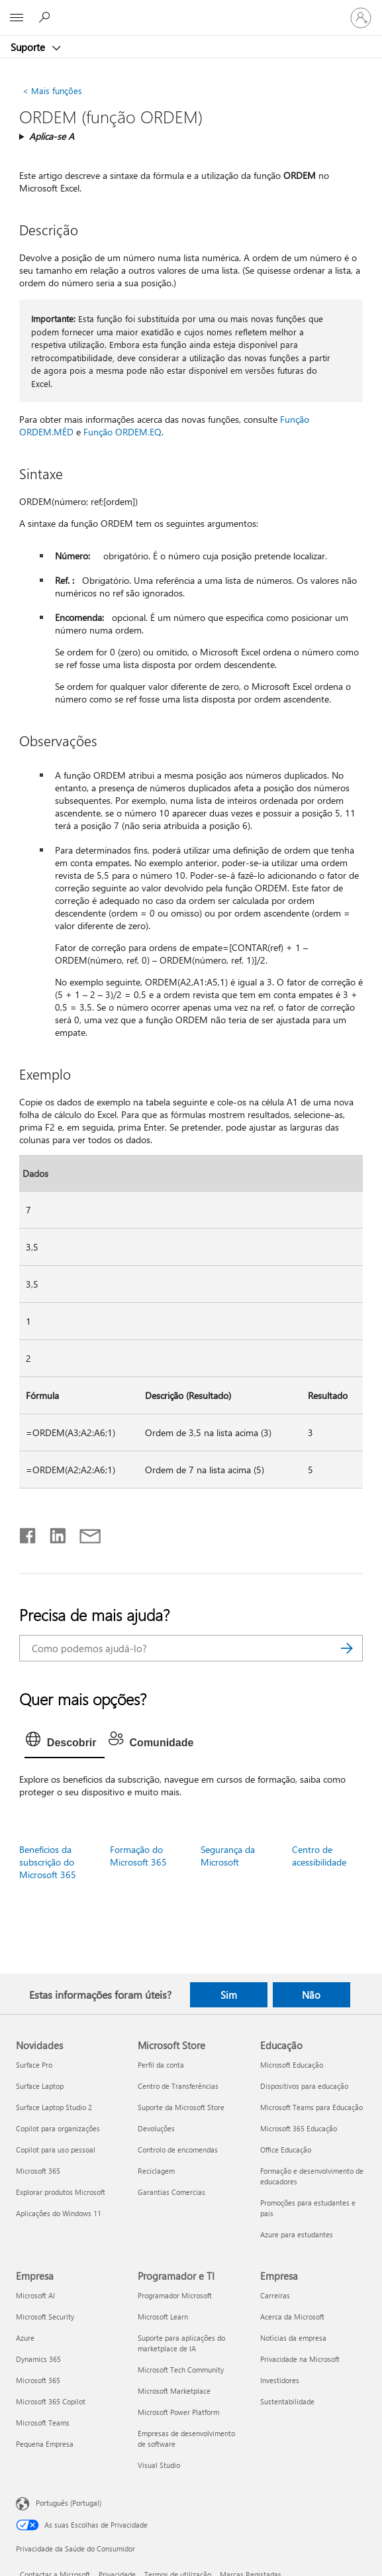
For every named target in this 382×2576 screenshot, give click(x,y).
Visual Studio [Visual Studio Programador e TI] (159, 2465)
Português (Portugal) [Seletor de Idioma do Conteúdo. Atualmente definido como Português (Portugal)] (68, 2503)
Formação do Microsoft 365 (138, 1855)
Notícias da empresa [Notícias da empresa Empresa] (293, 2338)
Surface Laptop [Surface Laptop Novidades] (40, 2086)
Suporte (29, 47)
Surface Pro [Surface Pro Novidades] (34, 2065)
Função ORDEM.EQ (122, 431)
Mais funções (52, 90)
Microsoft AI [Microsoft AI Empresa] (35, 2295)
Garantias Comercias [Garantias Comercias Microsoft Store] (171, 2192)
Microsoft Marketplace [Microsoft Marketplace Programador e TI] (174, 2391)
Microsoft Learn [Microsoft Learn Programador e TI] (163, 2317)
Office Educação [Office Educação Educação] (285, 2150)
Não (311, 1994)
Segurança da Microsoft (228, 1855)
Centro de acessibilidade (319, 1855)
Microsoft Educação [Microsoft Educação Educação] (291, 2065)
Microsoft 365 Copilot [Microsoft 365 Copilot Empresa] (50, 2401)
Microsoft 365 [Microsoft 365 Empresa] (38, 2380)
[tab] (64, 1743)
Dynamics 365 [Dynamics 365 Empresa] (38, 2359)
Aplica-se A (51, 136)
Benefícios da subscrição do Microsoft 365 (47, 1862)
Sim (228, 1994)
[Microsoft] (190, 10)
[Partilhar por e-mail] (84, 1533)
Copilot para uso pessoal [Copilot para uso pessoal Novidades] (55, 2150)
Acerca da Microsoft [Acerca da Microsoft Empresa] (292, 2317)
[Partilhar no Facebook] (28, 1533)
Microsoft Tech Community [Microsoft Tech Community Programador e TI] (181, 2370)
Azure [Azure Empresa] (25, 2338)
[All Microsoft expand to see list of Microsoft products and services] (16, 18)
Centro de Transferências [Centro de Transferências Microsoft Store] (178, 2086)
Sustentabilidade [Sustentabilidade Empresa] (287, 2401)
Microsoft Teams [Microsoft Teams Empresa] (43, 2423)
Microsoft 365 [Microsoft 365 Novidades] (38, 2171)
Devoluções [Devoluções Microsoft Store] (156, 2128)
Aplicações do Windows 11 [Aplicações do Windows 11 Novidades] (58, 2213)
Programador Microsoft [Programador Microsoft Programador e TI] (175, 2295)
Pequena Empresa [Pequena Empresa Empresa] (44, 2444)
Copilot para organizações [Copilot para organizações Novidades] (58, 2128)
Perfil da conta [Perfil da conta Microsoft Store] (161, 2065)
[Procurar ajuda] (46, 17)
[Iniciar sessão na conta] (361, 18)
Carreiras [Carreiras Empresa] (275, 2295)
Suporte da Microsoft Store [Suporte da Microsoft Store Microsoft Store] (181, 2107)
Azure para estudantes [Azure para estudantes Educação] (296, 2234)
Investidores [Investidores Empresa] (279, 2380)
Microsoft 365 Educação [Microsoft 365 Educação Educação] (298, 2128)
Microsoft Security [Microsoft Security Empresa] (45, 2317)
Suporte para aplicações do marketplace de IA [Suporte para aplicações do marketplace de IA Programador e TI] (181, 2343)
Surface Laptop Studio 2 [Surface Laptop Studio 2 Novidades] (54, 2107)
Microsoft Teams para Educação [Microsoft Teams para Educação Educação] (311, 2107)
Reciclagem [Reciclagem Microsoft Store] (156, 2171)
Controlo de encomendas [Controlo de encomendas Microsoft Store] (178, 2150)
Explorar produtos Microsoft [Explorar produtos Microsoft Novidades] (60, 2192)
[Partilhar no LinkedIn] (53, 1533)
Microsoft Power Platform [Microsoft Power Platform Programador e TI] (178, 2412)
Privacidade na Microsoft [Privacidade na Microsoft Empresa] (300, 2359)
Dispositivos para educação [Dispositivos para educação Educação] (304, 2086)
